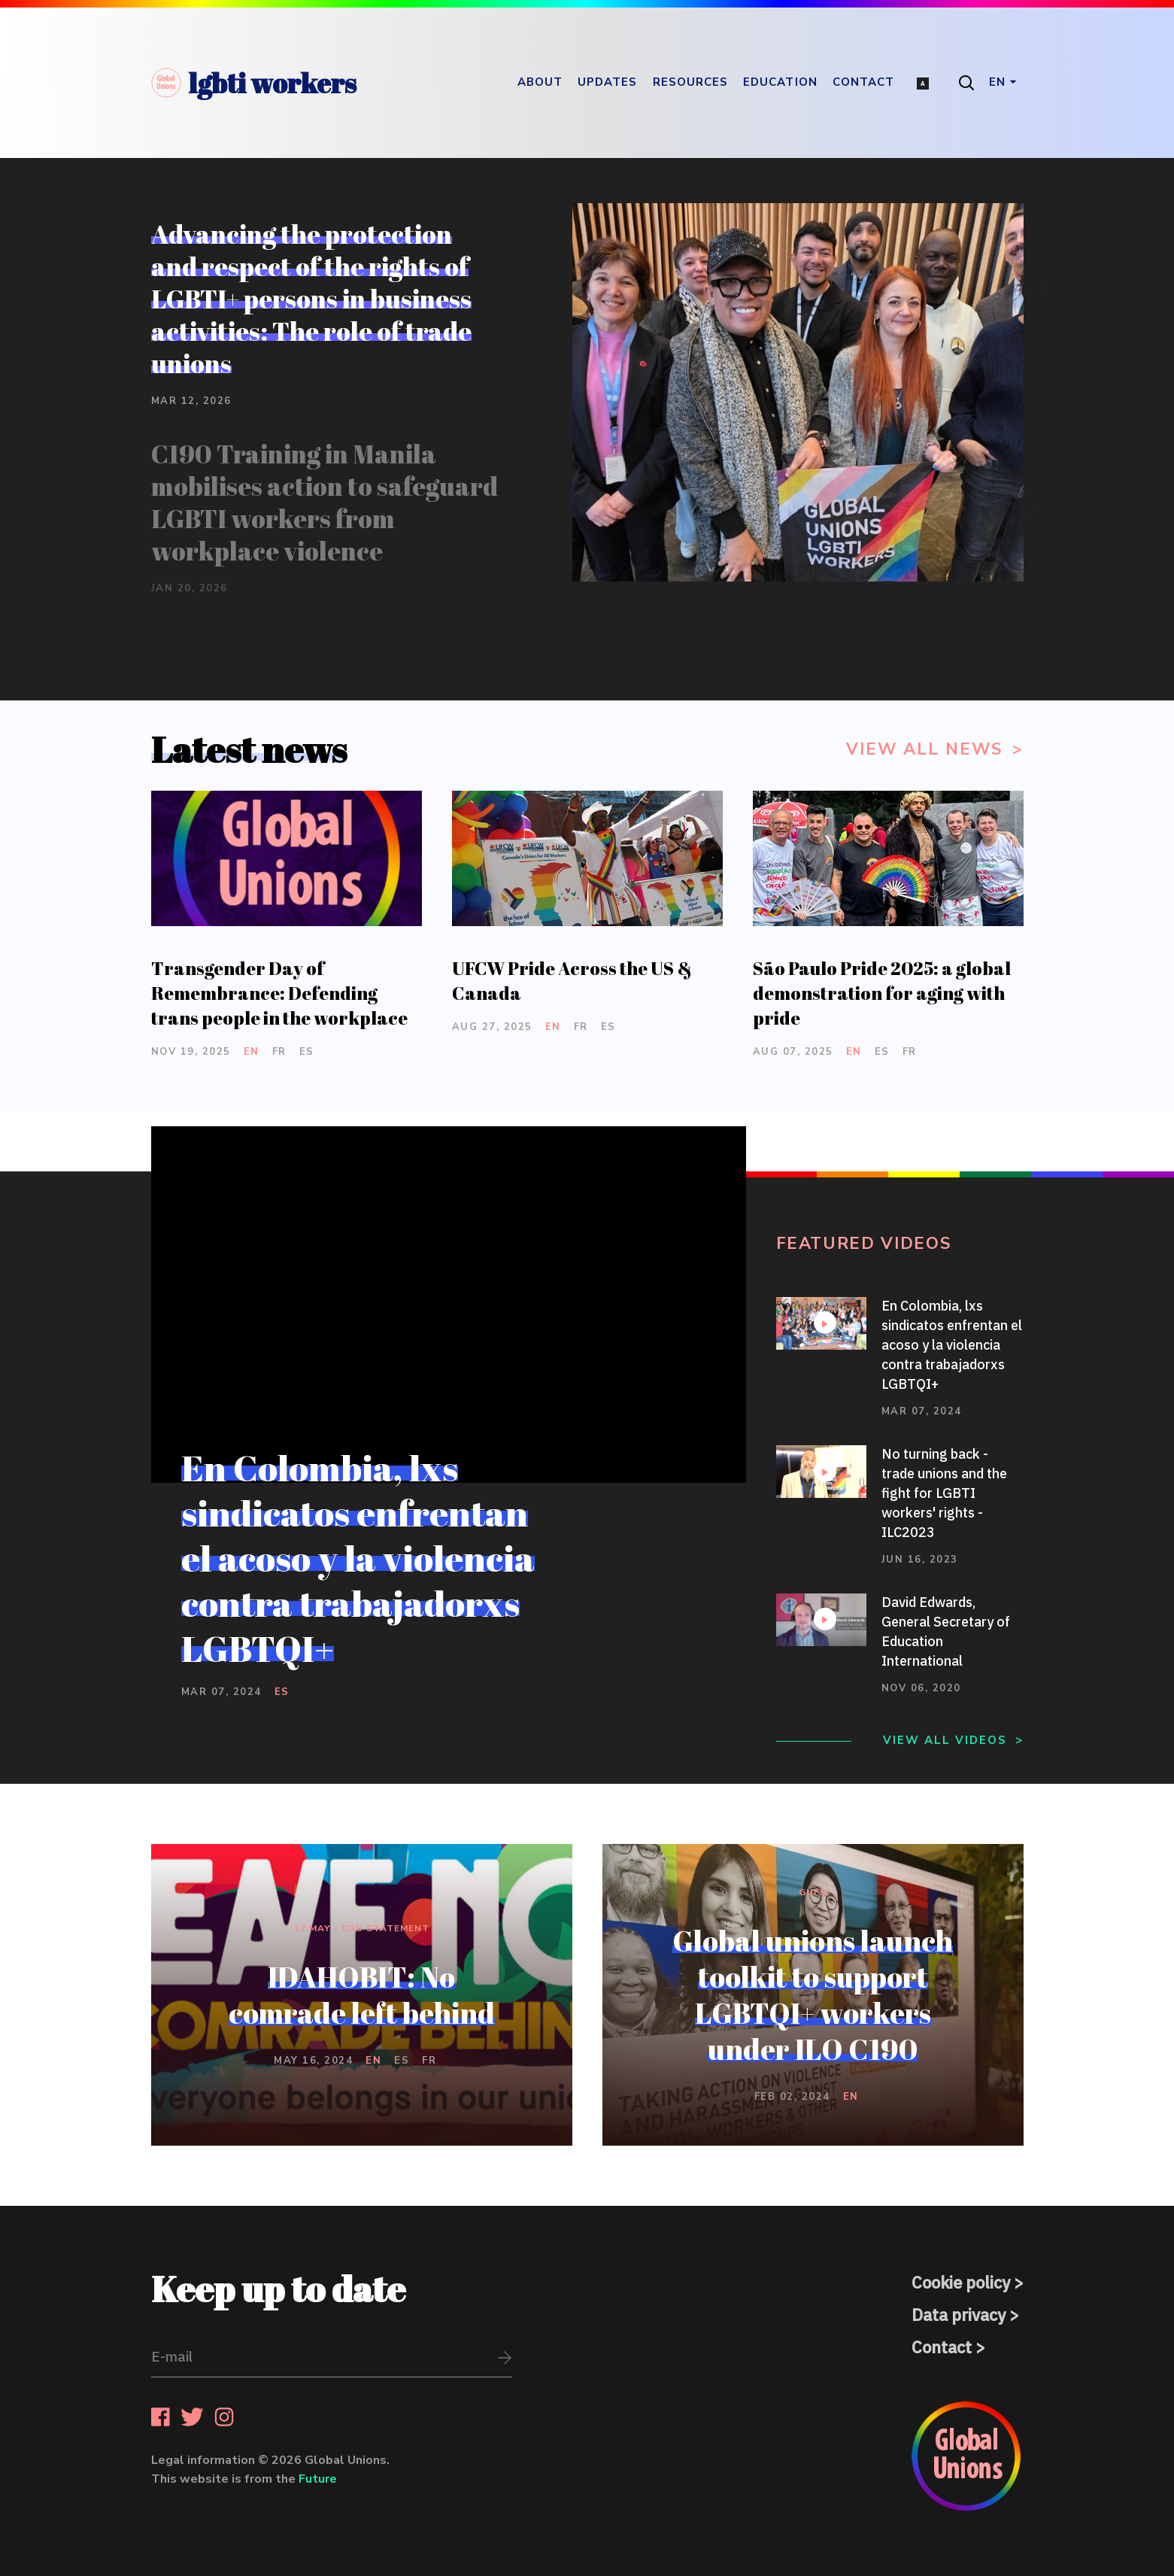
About (540, 82)
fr (279, 1052)
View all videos (945, 1740)
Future (318, 2479)
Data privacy (959, 2314)
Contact (864, 82)
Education (780, 82)
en (251, 1052)
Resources (691, 82)
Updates (608, 82)
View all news (927, 749)
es (306, 1052)
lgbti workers (253, 83)
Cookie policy (961, 2282)
